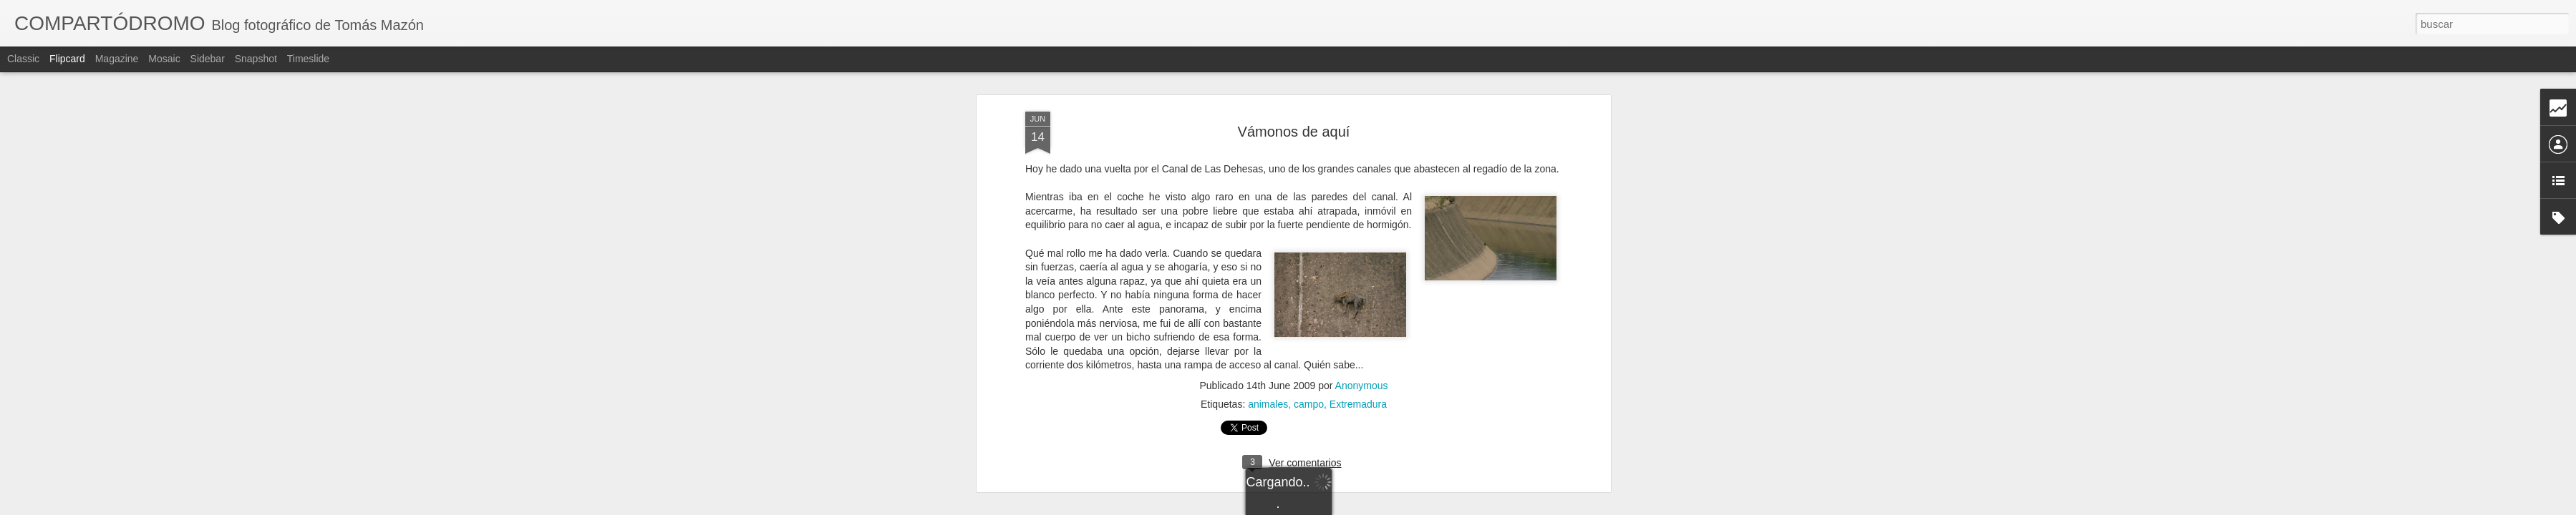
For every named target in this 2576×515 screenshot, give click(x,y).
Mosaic (164, 58)
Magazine (117, 58)
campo (1309, 369)
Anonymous (1361, 350)
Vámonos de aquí (1294, 96)
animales (1268, 369)
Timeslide (308, 58)
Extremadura (1358, 369)
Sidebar (207, 58)
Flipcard (67, 58)
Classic (23, 58)
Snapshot (256, 58)
